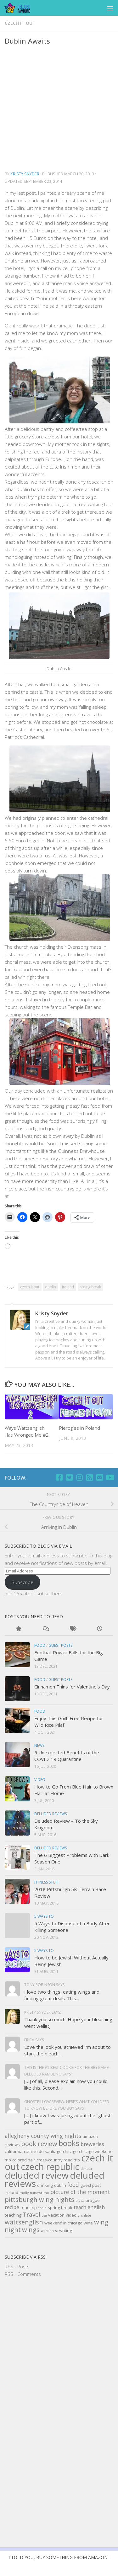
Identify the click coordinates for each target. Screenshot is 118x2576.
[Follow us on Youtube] (109, 1477)
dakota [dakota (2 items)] (86, 2168)
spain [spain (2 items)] (42, 2208)
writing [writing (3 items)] (65, 2230)
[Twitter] (69, 1477)
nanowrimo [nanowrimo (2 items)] (39, 2193)
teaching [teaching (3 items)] (13, 2215)
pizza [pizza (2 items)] (80, 2200)
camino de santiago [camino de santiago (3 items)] (43, 2151)
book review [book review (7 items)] (39, 2143)
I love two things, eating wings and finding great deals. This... (61, 1995)
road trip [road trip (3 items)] (28, 2207)
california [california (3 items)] (14, 2151)
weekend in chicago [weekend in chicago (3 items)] (63, 2223)
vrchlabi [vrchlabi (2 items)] (84, 2215)
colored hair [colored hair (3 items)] (23, 2160)
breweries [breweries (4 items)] (92, 2144)
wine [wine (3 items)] (88, 2223)
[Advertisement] (59, 108)
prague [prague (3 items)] (93, 2200)
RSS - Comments (23, 2274)
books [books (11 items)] (69, 2143)
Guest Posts (60, 1645)
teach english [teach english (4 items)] (89, 2207)
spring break (90, 1287)
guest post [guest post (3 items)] (90, 2185)
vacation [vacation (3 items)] (56, 2215)
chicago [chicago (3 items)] (70, 2151)
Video (39, 1779)
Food (39, 1645)
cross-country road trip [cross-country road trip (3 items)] (58, 2160)
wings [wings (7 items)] (31, 2229)
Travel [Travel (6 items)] (31, 2214)
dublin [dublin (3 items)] (60, 2185)
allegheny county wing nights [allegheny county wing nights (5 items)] (43, 2135)
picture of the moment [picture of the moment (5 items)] (80, 2192)
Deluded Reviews (50, 1813)
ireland (68, 1287)
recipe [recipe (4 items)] (12, 2207)
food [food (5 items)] (73, 2184)
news (39, 1745)
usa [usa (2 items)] (44, 2215)
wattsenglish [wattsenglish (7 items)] (24, 2222)
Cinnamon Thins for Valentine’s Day (72, 1686)
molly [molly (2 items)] (24, 2193)
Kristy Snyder (24, 174)
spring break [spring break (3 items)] (60, 2207)
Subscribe (22, 1582)
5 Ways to (44, 1916)
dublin (50, 1287)
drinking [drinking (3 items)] (45, 2185)
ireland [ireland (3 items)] (11, 2192)
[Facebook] (59, 1477)
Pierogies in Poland (79, 1428)
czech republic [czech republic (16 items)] (50, 2166)
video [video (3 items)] (71, 2215)
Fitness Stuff (46, 1882)
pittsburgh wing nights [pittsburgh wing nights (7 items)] (39, 2199)
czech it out (20, 23)
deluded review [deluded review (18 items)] (37, 2175)
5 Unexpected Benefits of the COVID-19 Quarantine (66, 1755)
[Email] (99, 1477)
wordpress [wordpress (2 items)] (49, 2231)
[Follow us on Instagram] (79, 1477)
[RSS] (89, 1477)
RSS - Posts (17, 2266)
